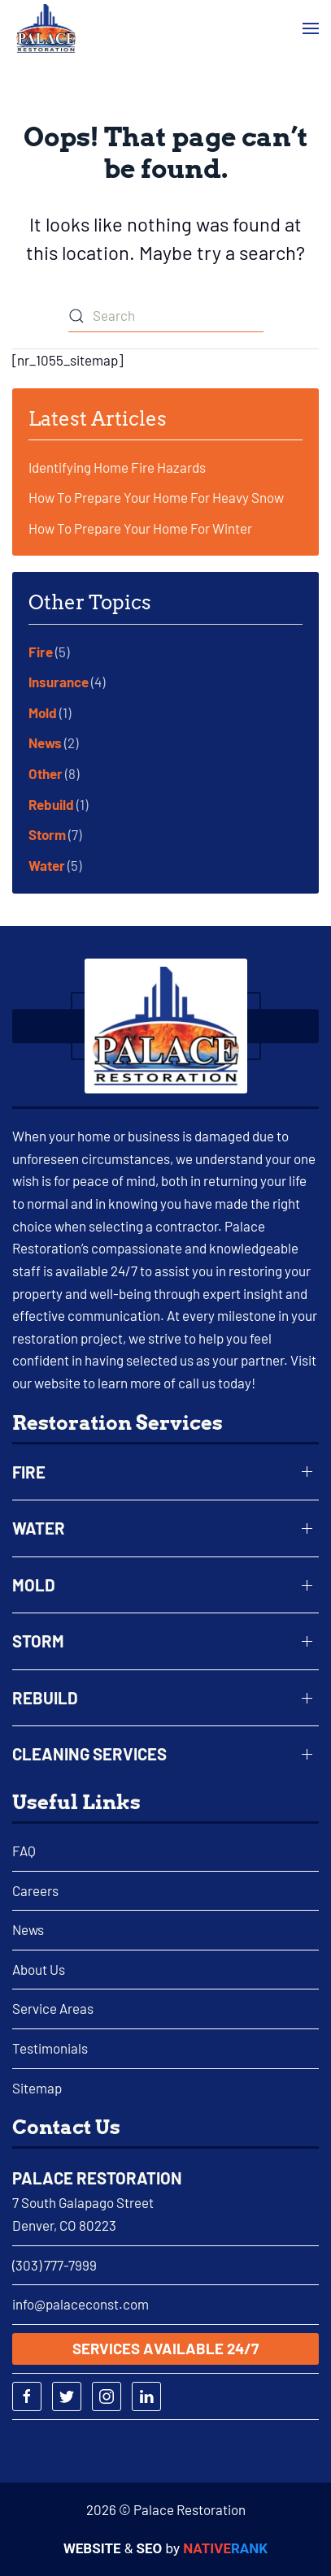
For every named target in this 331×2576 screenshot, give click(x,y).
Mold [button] (33, 1585)
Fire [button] (29, 1472)
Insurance (58, 681)
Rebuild (51, 804)
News (45, 742)
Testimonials (50, 2048)
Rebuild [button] (45, 1698)
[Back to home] (46, 28)
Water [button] (38, 1528)
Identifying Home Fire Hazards (117, 467)
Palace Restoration (97, 2178)
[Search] (165, 316)
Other (45, 773)
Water (46, 865)
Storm (47, 834)
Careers (35, 1890)
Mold (42, 712)
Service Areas (53, 2008)
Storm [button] (38, 1641)
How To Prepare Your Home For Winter (140, 528)
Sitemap (37, 2088)
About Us (38, 1969)
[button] (311, 29)
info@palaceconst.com (80, 2304)
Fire (40, 651)
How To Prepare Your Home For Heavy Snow (156, 497)
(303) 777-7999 (54, 2265)
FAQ (24, 1850)
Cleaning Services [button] (89, 1754)
